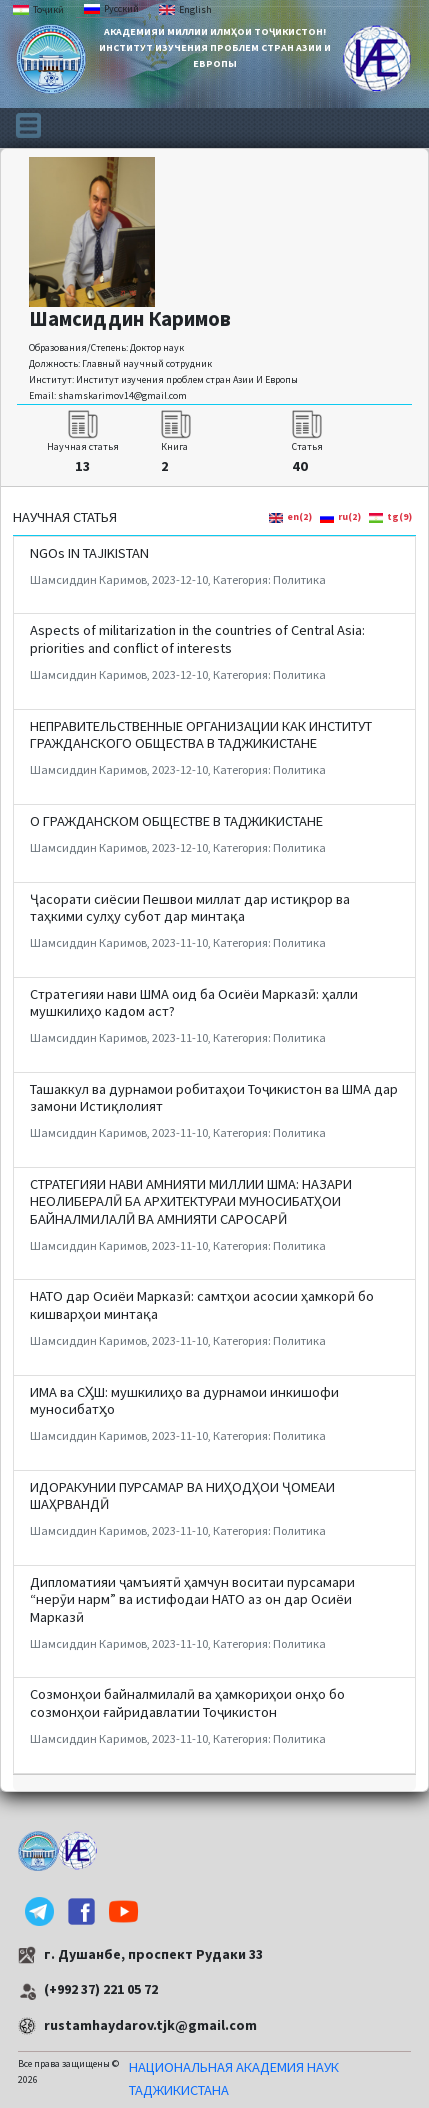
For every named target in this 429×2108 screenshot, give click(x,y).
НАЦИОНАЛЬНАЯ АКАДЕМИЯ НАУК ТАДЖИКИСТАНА (234, 2078)
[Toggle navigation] (28, 124)
